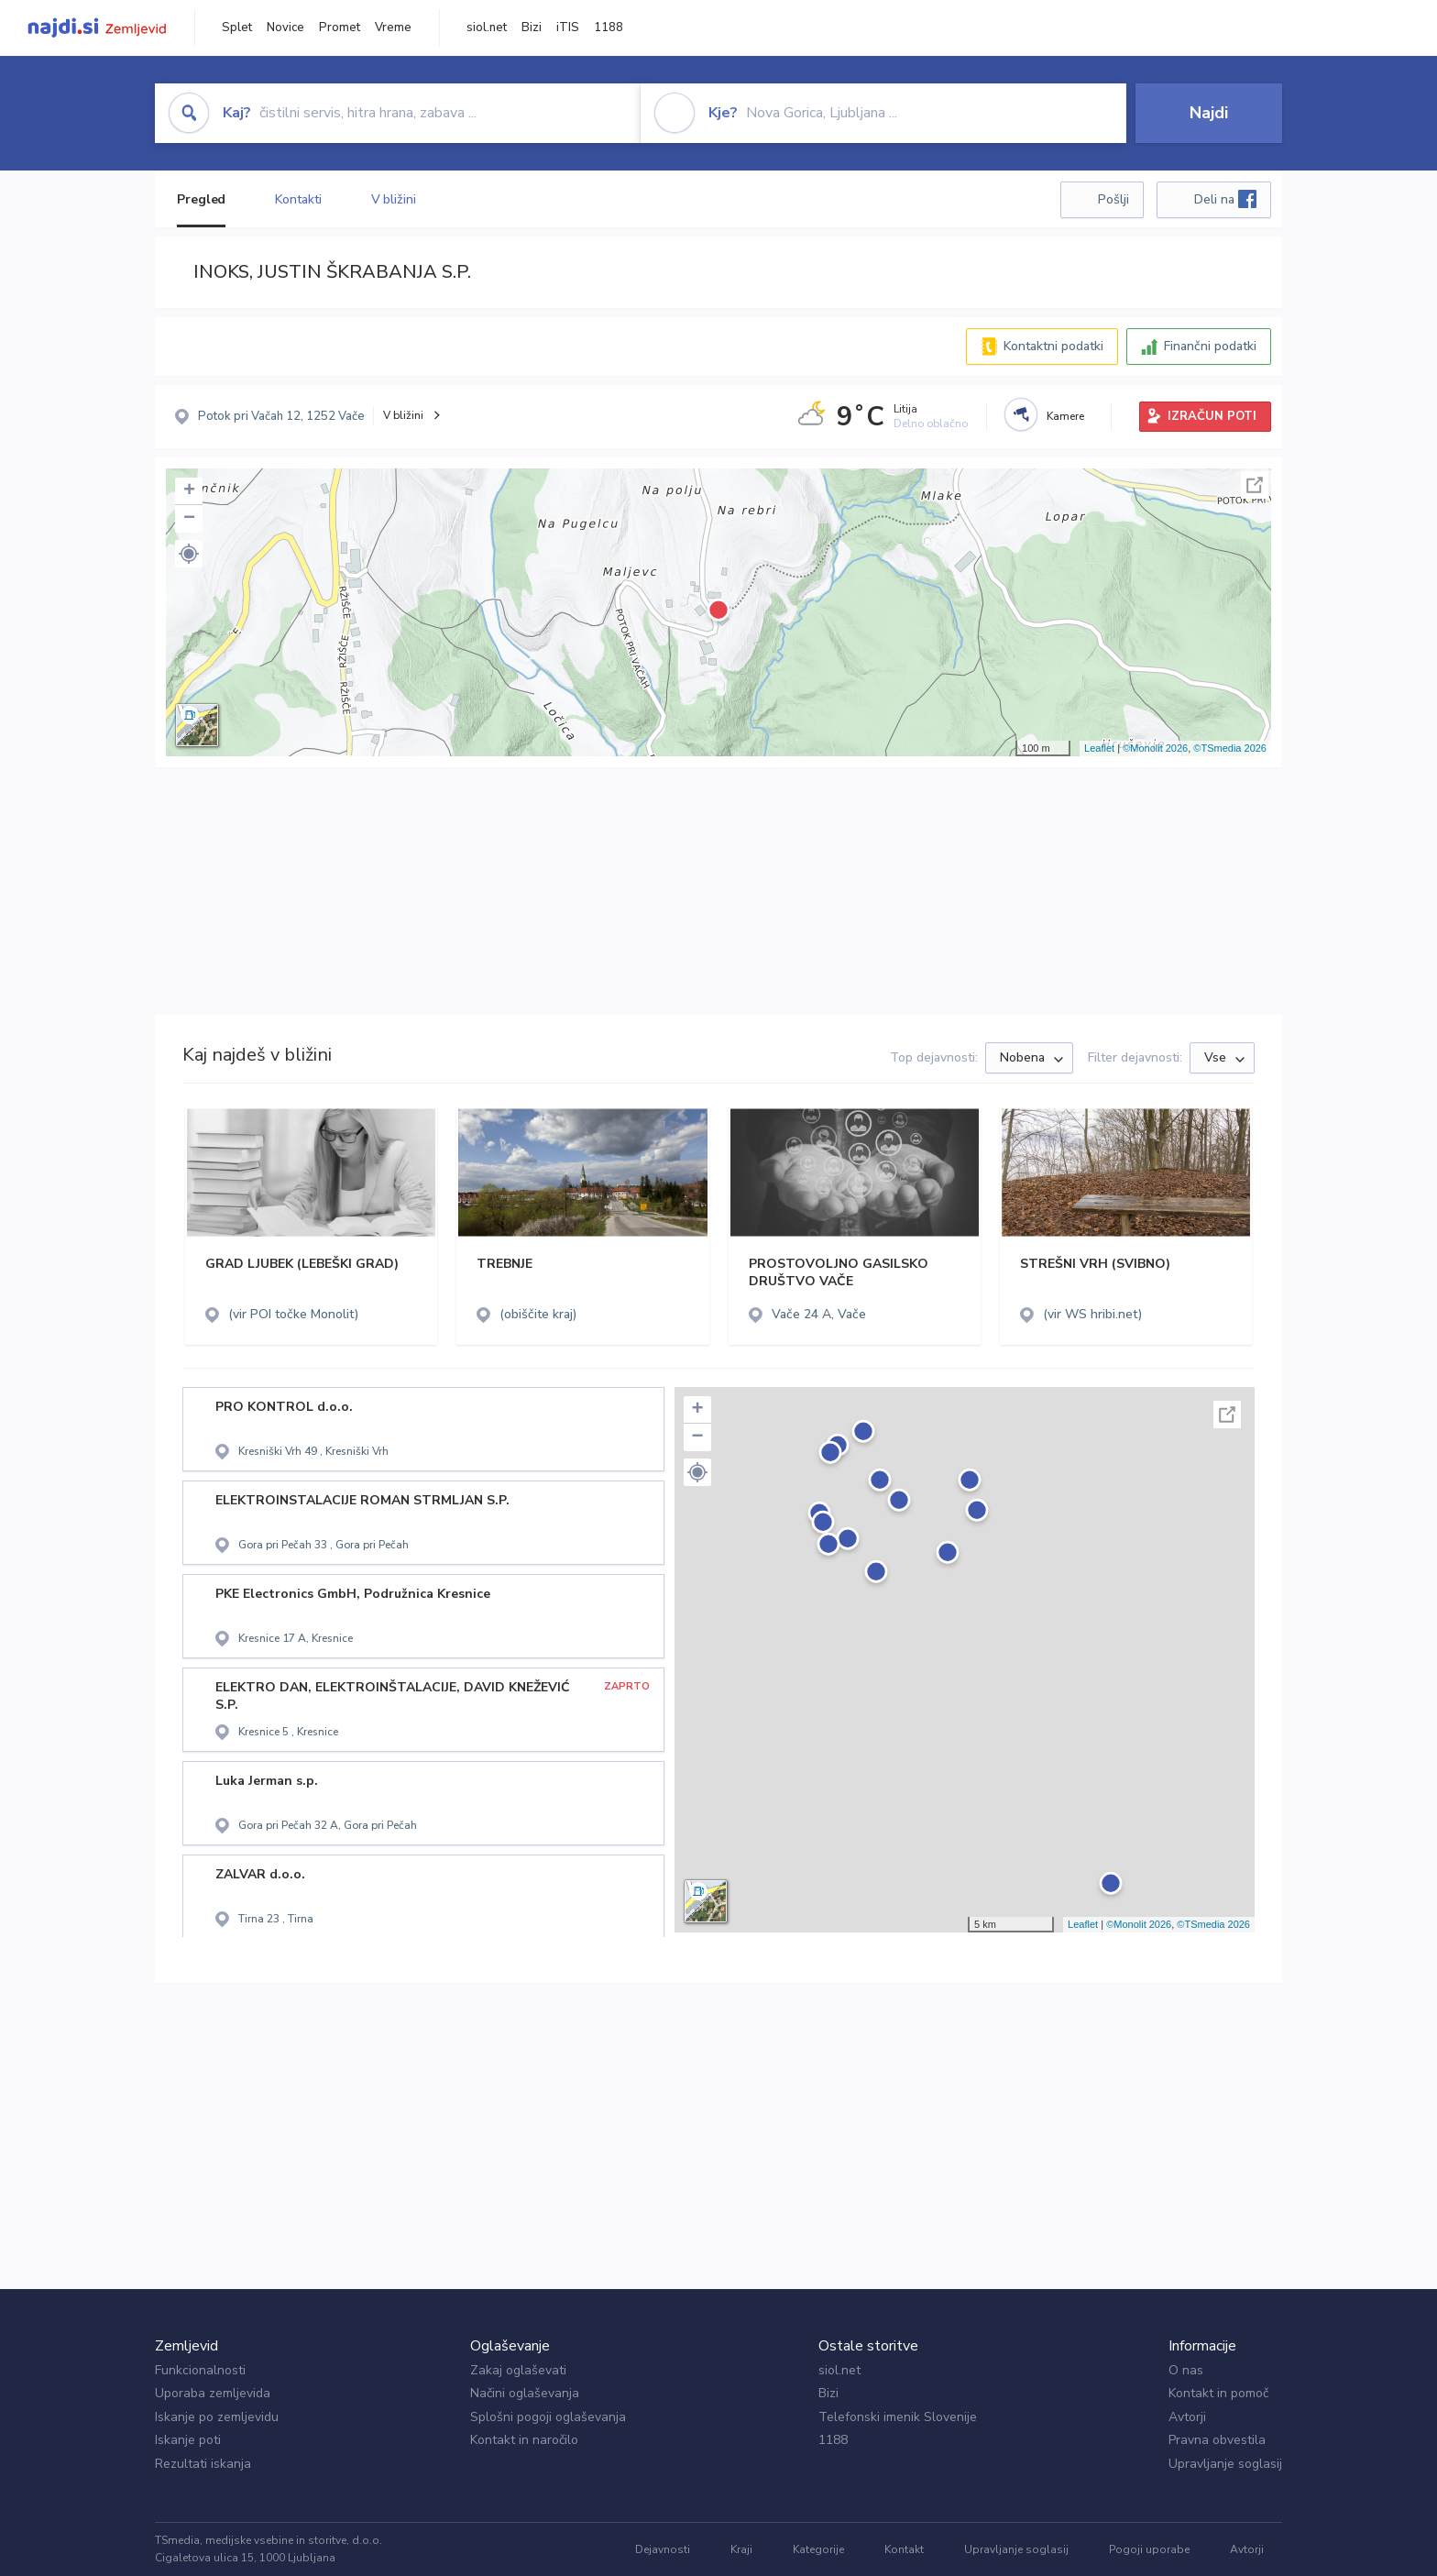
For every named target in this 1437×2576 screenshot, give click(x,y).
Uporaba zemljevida (212, 2393)
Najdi (1209, 113)
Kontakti (298, 199)
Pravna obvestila (1217, 2440)
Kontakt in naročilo (524, 2440)
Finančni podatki (1210, 346)
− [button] (189, 519)
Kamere (1065, 416)
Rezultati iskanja (203, 2463)
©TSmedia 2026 (1230, 748)
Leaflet (1099, 748)
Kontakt (904, 2549)
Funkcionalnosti (200, 2370)
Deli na (1225, 199)
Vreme (393, 27)
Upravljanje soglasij (1225, 2463)
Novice (285, 27)
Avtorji (1187, 2417)
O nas (1185, 2370)
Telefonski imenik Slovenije (897, 2417)
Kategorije (818, 2549)
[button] (189, 553)
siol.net (486, 27)
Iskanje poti (188, 2440)
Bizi (531, 27)
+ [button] (189, 491)
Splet (237, 27)
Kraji (741, 2549)
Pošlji (1113, 199)
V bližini (393, 199)
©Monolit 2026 (1155, 748)
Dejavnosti (662, 2549)
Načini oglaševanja (524, 2393)
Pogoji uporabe (1149, 2549)
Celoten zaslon (1254, 485)
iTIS (567, 27)
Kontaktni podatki (1053, 346)
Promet (339, 27)
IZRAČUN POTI (1212, 416)
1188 (608, 27)
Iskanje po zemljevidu (217, 2417)
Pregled (201, 199)
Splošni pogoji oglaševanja (548, 2417)
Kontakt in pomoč (1218, 2393)
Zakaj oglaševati (518, 2370)
